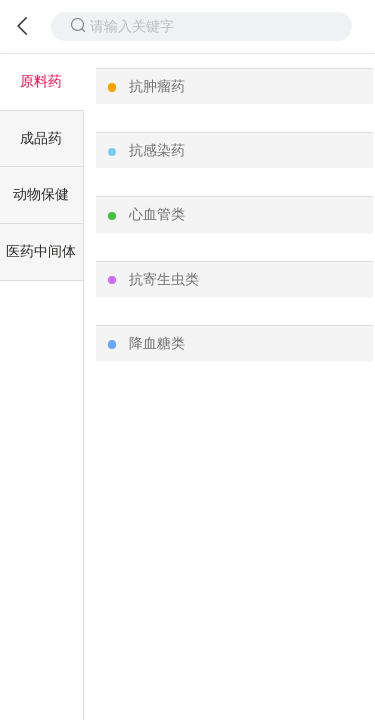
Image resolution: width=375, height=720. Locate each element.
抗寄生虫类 (164, 279)
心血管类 (157, 214)
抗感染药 (157, 150)
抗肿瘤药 (157, 86)
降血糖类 (157, 343)
